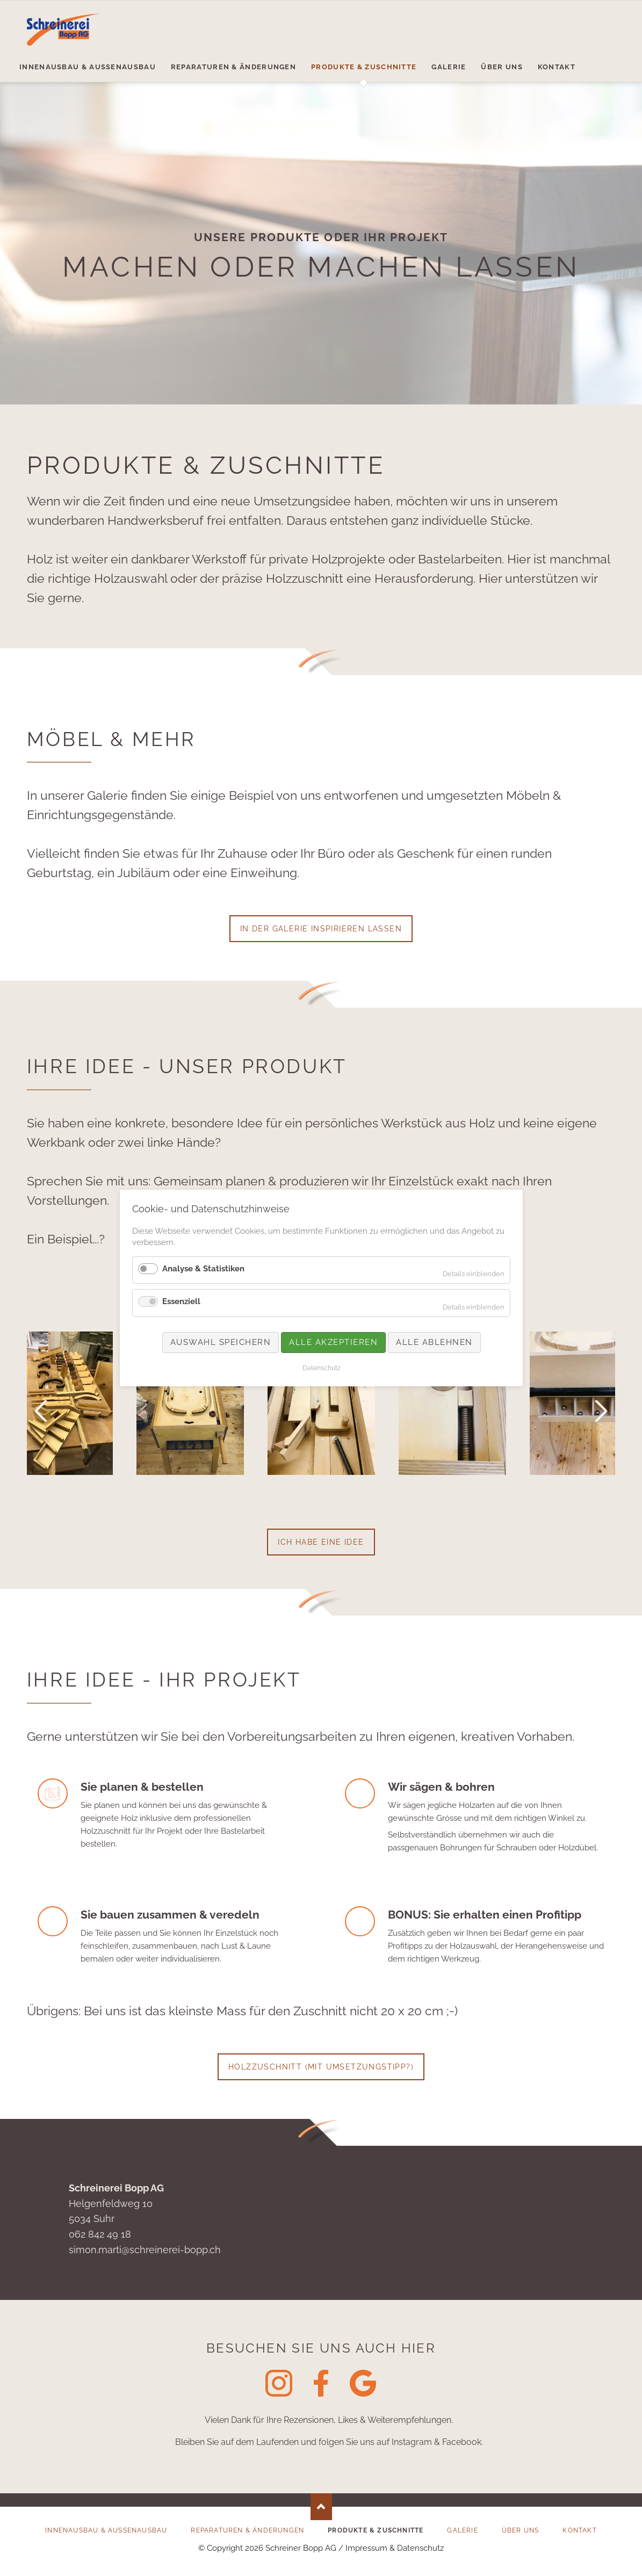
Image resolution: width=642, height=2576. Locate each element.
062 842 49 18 (100, 2234)
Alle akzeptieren (333, 1342)
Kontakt (579, 2530)
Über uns (520, 2530)
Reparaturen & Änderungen (247, 2530)
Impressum (366, 2548)
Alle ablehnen (434, 1342)
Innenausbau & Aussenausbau (106, 2530)
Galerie (462, 2530)
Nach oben (321, 2506)
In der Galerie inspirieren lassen (321, 928)
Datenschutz (420, 2548)
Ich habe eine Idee (321, 1542)
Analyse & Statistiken (203, 1268)
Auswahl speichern (220, 1342)
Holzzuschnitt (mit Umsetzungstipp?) (321, 2067)
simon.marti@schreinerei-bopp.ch (145, 2249)
